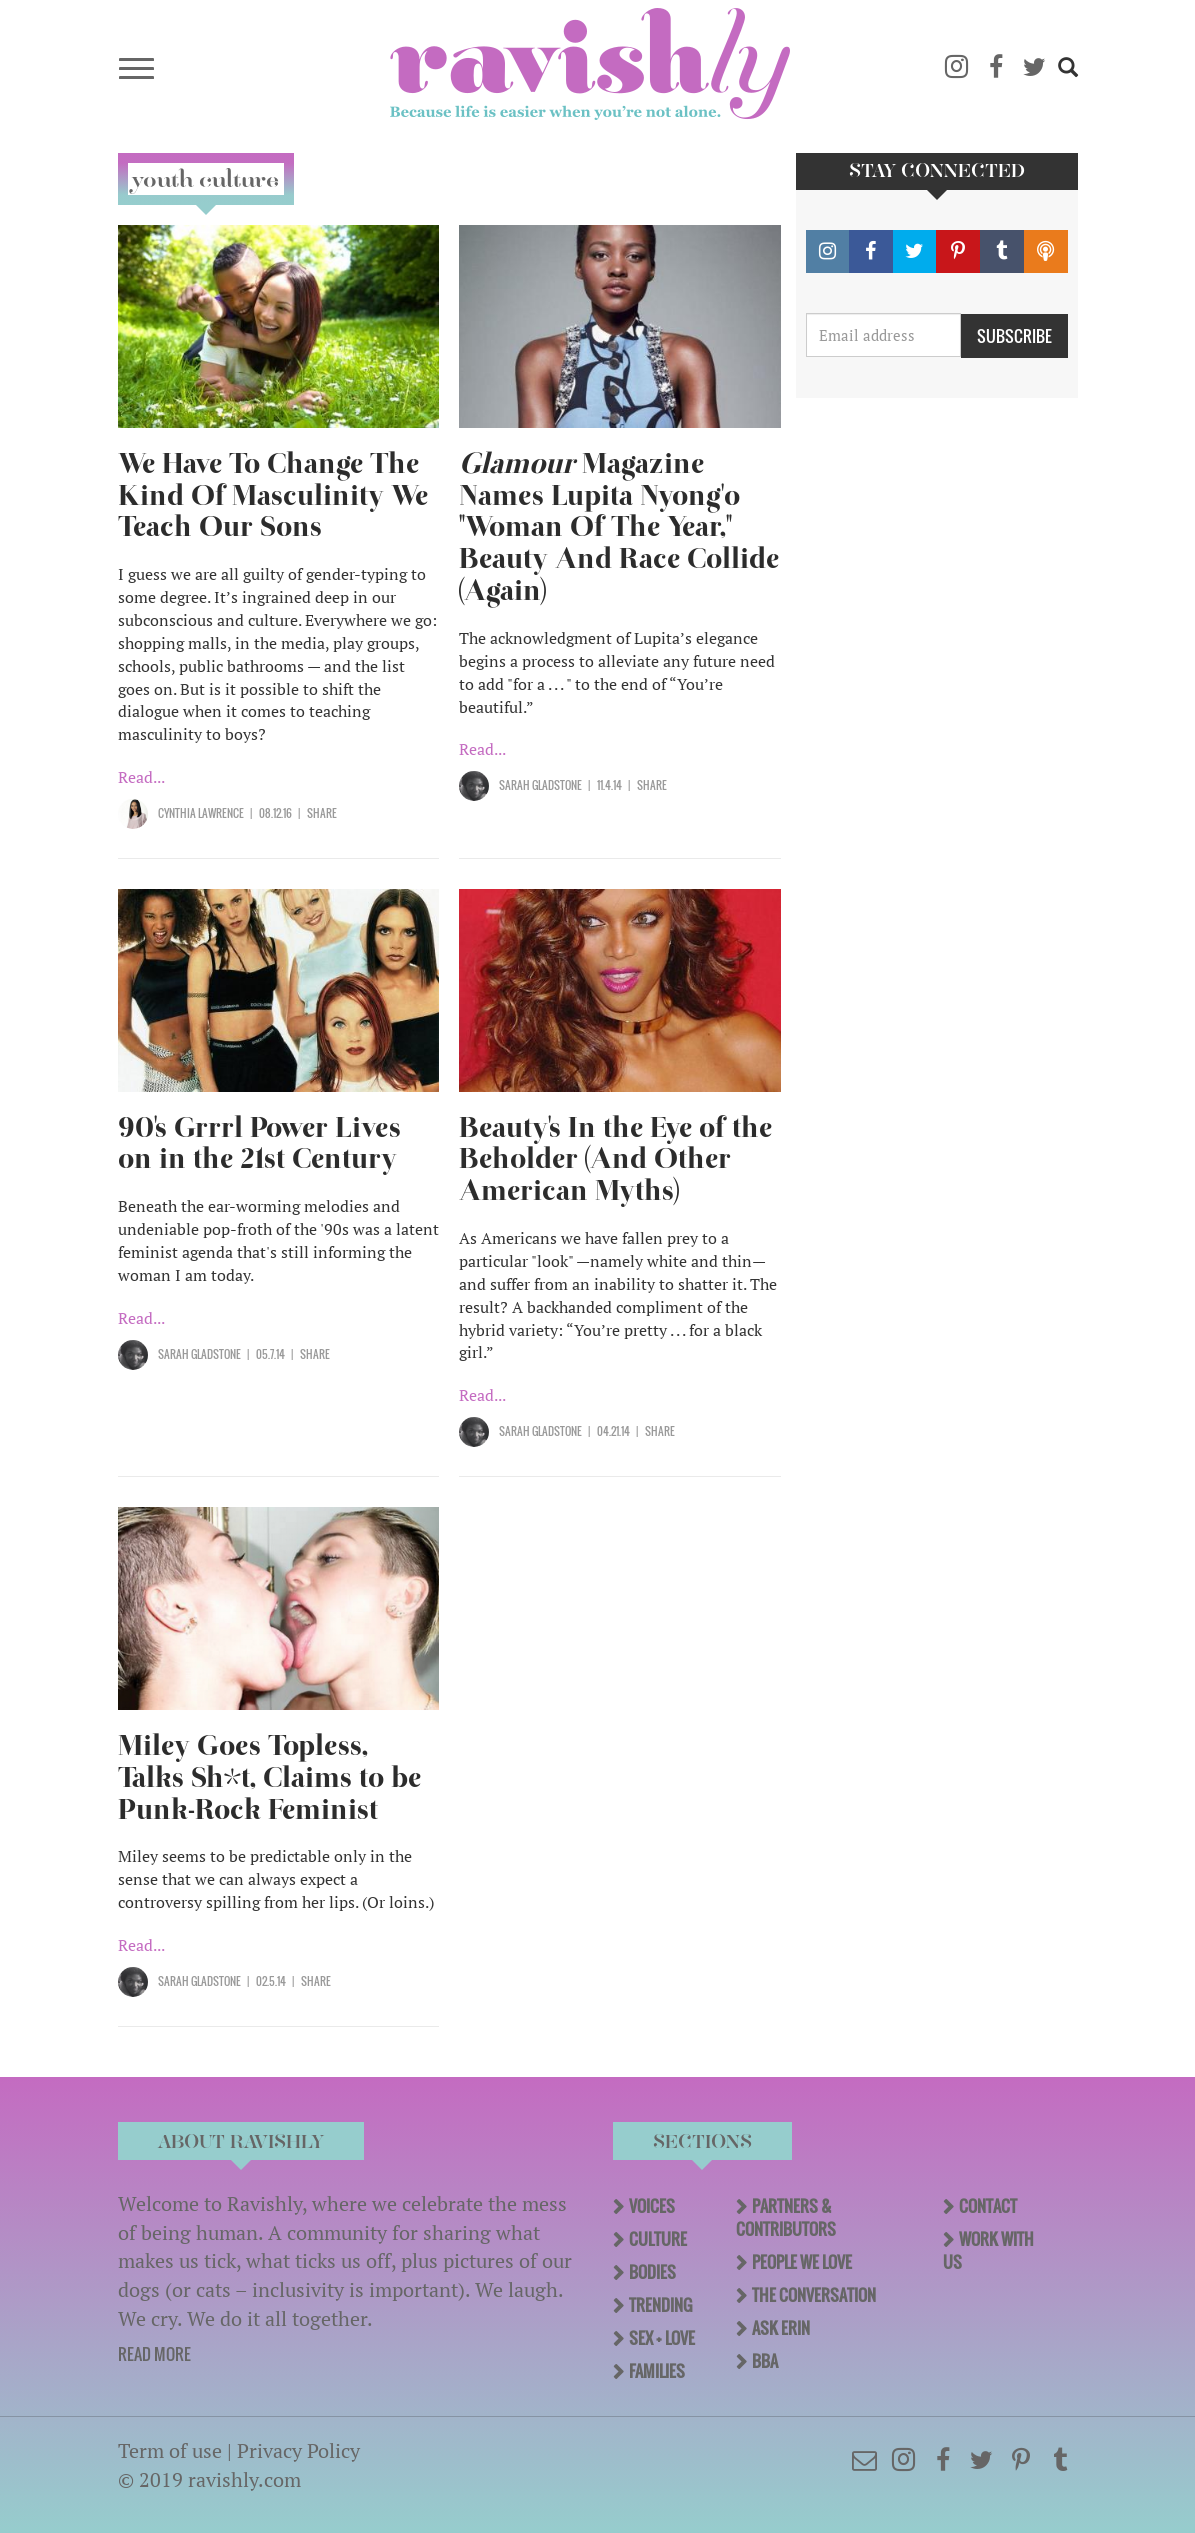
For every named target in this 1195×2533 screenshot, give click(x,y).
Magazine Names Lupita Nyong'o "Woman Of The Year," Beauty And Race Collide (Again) (619, 527)
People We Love (802, 2262)
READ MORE (154, 2354)
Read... (141, 777)
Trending (660, 2305)
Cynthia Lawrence (201, 813)
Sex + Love (662, 2338)
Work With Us (988, 2250)
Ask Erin (781, 2328)
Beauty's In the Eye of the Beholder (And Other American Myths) (615, 1159)
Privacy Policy (298, 2450)
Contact (988, 2206)
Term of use (170, 2450)
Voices (652, 2206)
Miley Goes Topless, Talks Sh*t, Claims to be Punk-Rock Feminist (269, 1777)
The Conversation (814, 2295)
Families (657, 2371)
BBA (765, 2361)
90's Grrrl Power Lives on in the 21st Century (259, 1143)
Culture (658, 2239)
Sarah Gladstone (540, 785)
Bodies (652, 2272)
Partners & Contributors (786, 2217)
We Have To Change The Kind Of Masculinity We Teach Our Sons (273, 495)
